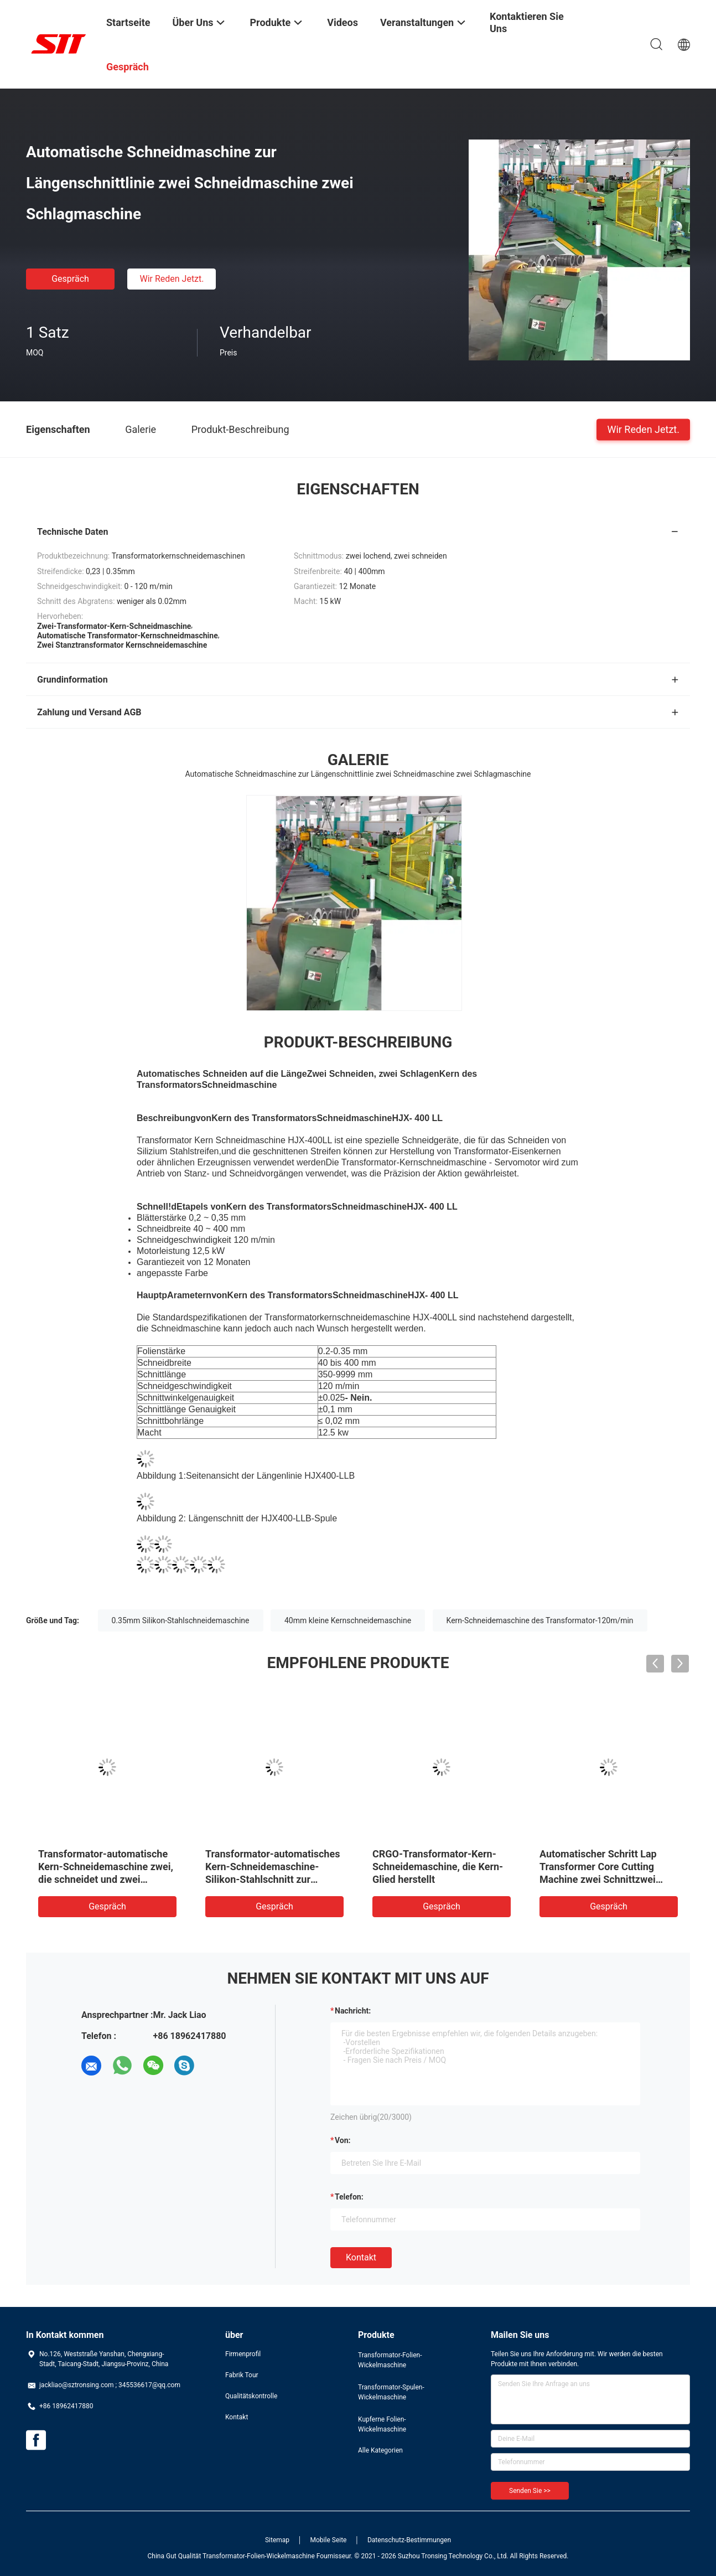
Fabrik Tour (241, 2375)
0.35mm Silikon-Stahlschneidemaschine (181, 1620)
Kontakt (361, 2257)
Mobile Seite (328, 2540)
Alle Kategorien (380, 2450)
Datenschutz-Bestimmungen (409, 2540)
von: (343, 2140)
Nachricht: (353, 2010)
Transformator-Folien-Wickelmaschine (390, 2360)
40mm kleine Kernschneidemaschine (347, 1620)
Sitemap (277, 2540)
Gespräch (70, 278)
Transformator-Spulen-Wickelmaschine (391, 2392)
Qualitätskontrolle (251, 2396)
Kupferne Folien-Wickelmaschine (382, 2424)
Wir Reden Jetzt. (171, 278)
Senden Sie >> (530, 2491)
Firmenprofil (243, 2354)
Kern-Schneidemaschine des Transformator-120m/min (540, 1620)
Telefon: (349, 2196)
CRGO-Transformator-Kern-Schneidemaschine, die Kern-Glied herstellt (437, 1866)
